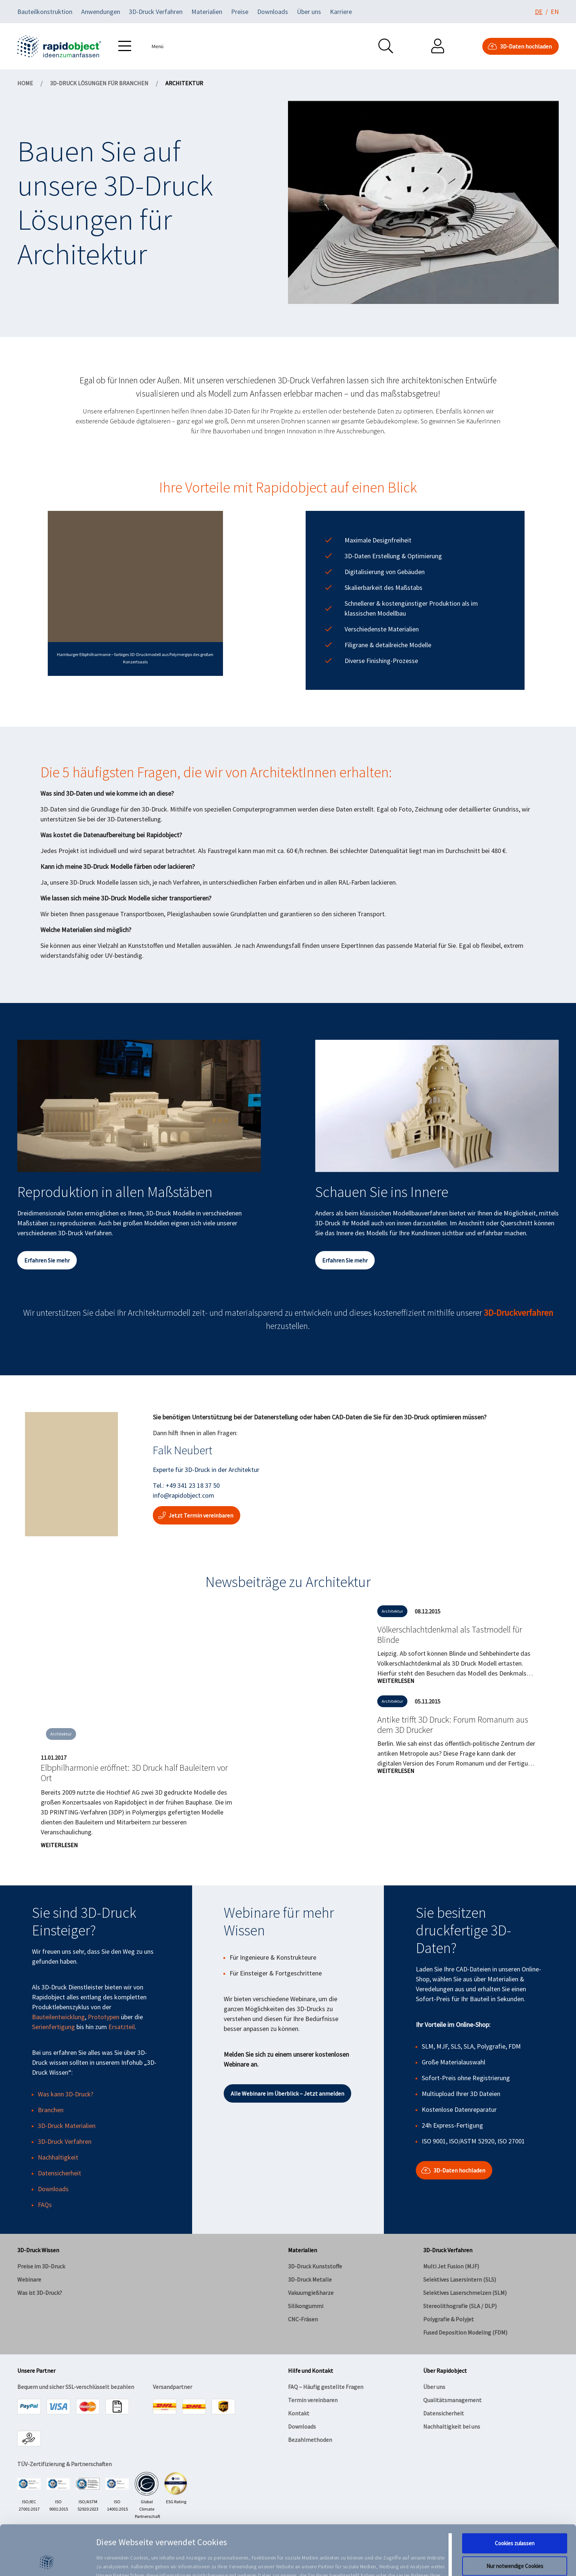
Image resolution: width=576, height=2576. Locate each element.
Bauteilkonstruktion (44, 11)
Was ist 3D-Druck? (39, 2292)
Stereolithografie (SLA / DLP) (460, 2306)
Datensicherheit (59, 2173)
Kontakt (298, 2413)
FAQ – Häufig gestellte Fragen (325, 2386)
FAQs (45, 2204)
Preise (239, 11)
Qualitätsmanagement (452, 2400)
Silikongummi (305, 2306)
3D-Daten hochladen (520, 46)
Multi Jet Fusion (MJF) (451, 2266)
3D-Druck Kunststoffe (315, 2266)
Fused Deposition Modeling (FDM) (465, 2332)
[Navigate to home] (59, 46)
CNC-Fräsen (303, 2319)
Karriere (341, 11)
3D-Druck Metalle (310, 2279)
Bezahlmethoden (310, 2439)
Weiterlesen (59, 1845)
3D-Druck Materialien (67, 2125)
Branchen (51, 2110)
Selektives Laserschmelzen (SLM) (465, 2292)
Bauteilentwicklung (58, 2017)
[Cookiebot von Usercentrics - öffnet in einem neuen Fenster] (47, 2561)
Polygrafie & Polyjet (448, 2319)
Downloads (272, 11)
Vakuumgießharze (311, 2292)
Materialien (206, 11)
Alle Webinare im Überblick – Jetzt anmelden (287, 2093)
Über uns (309, 11)
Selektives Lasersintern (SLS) (459, 2279)
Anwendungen (100, 11)
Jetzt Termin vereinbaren (196, 1515)
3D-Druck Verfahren (156, 11)
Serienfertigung (53, 2027)
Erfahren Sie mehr (47, 1260)
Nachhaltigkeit (58, 2157)
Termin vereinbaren (313, 2400)
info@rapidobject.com (183, 1495)
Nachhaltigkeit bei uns (451, 2426)
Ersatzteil (121, 2027)
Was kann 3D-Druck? (65, 2094)
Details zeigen (378, 2561)
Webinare (29, 2279)
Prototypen (103, 2017)
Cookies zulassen (514, 2496)
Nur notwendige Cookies (514, 2519)
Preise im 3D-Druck (41, 2266)
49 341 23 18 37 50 (194, 1485)
